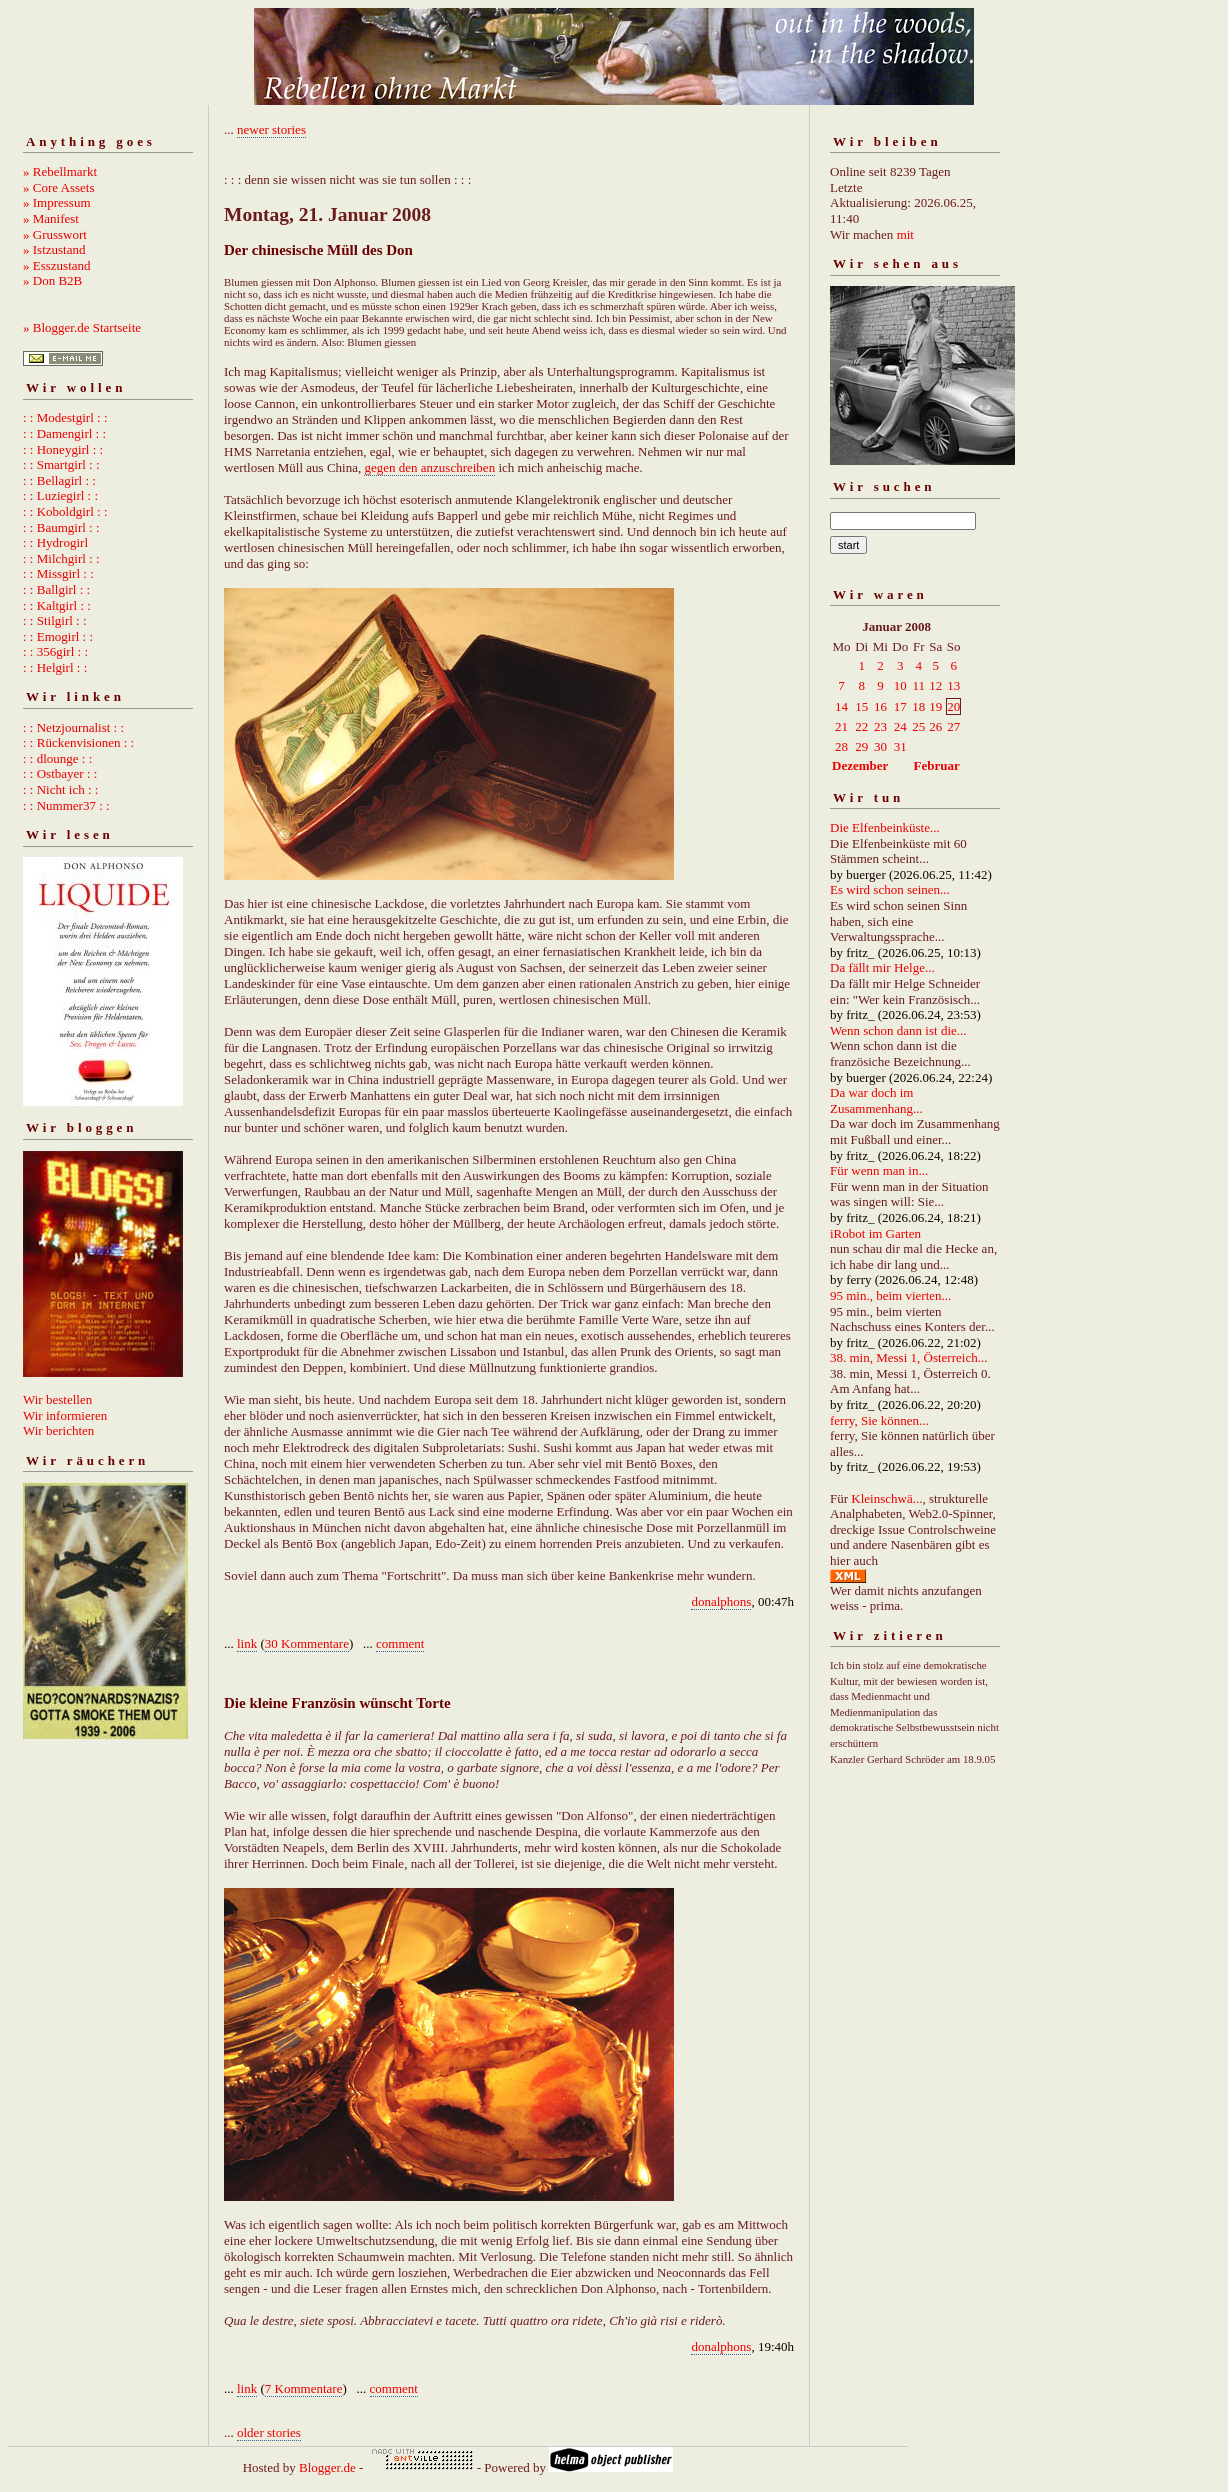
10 (900, 685)
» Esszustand (57, 265)
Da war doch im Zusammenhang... (876, 1100)
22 (861, 726)
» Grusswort (55, 234)
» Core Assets (59, 187)
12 (935, 685)
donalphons (721, 1601)
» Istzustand (54, 249)
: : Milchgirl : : (61, 558)
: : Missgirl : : (58, 573)
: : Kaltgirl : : (57, 605)
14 (841, 706)
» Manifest (51, 218)
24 (900, 726)
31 (900, 746)
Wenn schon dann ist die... (898, 1030)
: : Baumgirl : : (61, 527)
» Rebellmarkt (60, 171)
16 (880, 706)
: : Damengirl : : (64, 433)
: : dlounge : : (57, 758)
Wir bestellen (57, 1399)
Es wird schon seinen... (890, 889)
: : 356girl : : (55, 651)
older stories (269, 2432)
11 (918, 685)
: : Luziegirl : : (60, 495)
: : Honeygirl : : (63, 449)
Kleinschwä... (886, 1498)
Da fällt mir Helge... (882, 967)
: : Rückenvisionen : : (78, 742)
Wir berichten (58, 1430)
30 (880, 746)
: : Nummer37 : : (66, 805)
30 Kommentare (307, 1643)
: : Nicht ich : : (60, 789)
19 (935, 706)
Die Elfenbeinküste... (885, 827)
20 (953, 706)
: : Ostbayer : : (60, 773)
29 (861, 746)
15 (861, 706)
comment (400, 1643)
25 (918, 726)
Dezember (860, 765)
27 (953, 726)
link (247, 1643)
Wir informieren (65, 1415)
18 (918, 706)
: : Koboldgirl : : (65, 511)
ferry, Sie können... (879, 1420)
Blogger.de (327, 2467)
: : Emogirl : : (58, 636)
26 (935, 726)
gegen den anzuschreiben (429, 467)
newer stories (271, 129)
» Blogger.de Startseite (82, 327)
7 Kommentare (304, 2388)
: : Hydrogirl (55, 542)
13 (953, 685)
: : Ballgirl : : (56, 589)
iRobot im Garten (875, 1233)
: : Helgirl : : (55, 667)
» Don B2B (52, 280)
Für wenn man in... (879, 1170)
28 (841, 746)
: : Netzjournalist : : (73, 727)
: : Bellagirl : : (59, 480)
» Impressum (57, 202)
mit (905, 234)
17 (900, 706)
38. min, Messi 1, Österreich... (908, 1357)
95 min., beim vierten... (890, 1295)
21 (841, 726)
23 (880, 726)
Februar (937, 765)
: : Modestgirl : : (65, 417)
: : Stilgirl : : (55, 620)
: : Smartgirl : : (61, 464)
